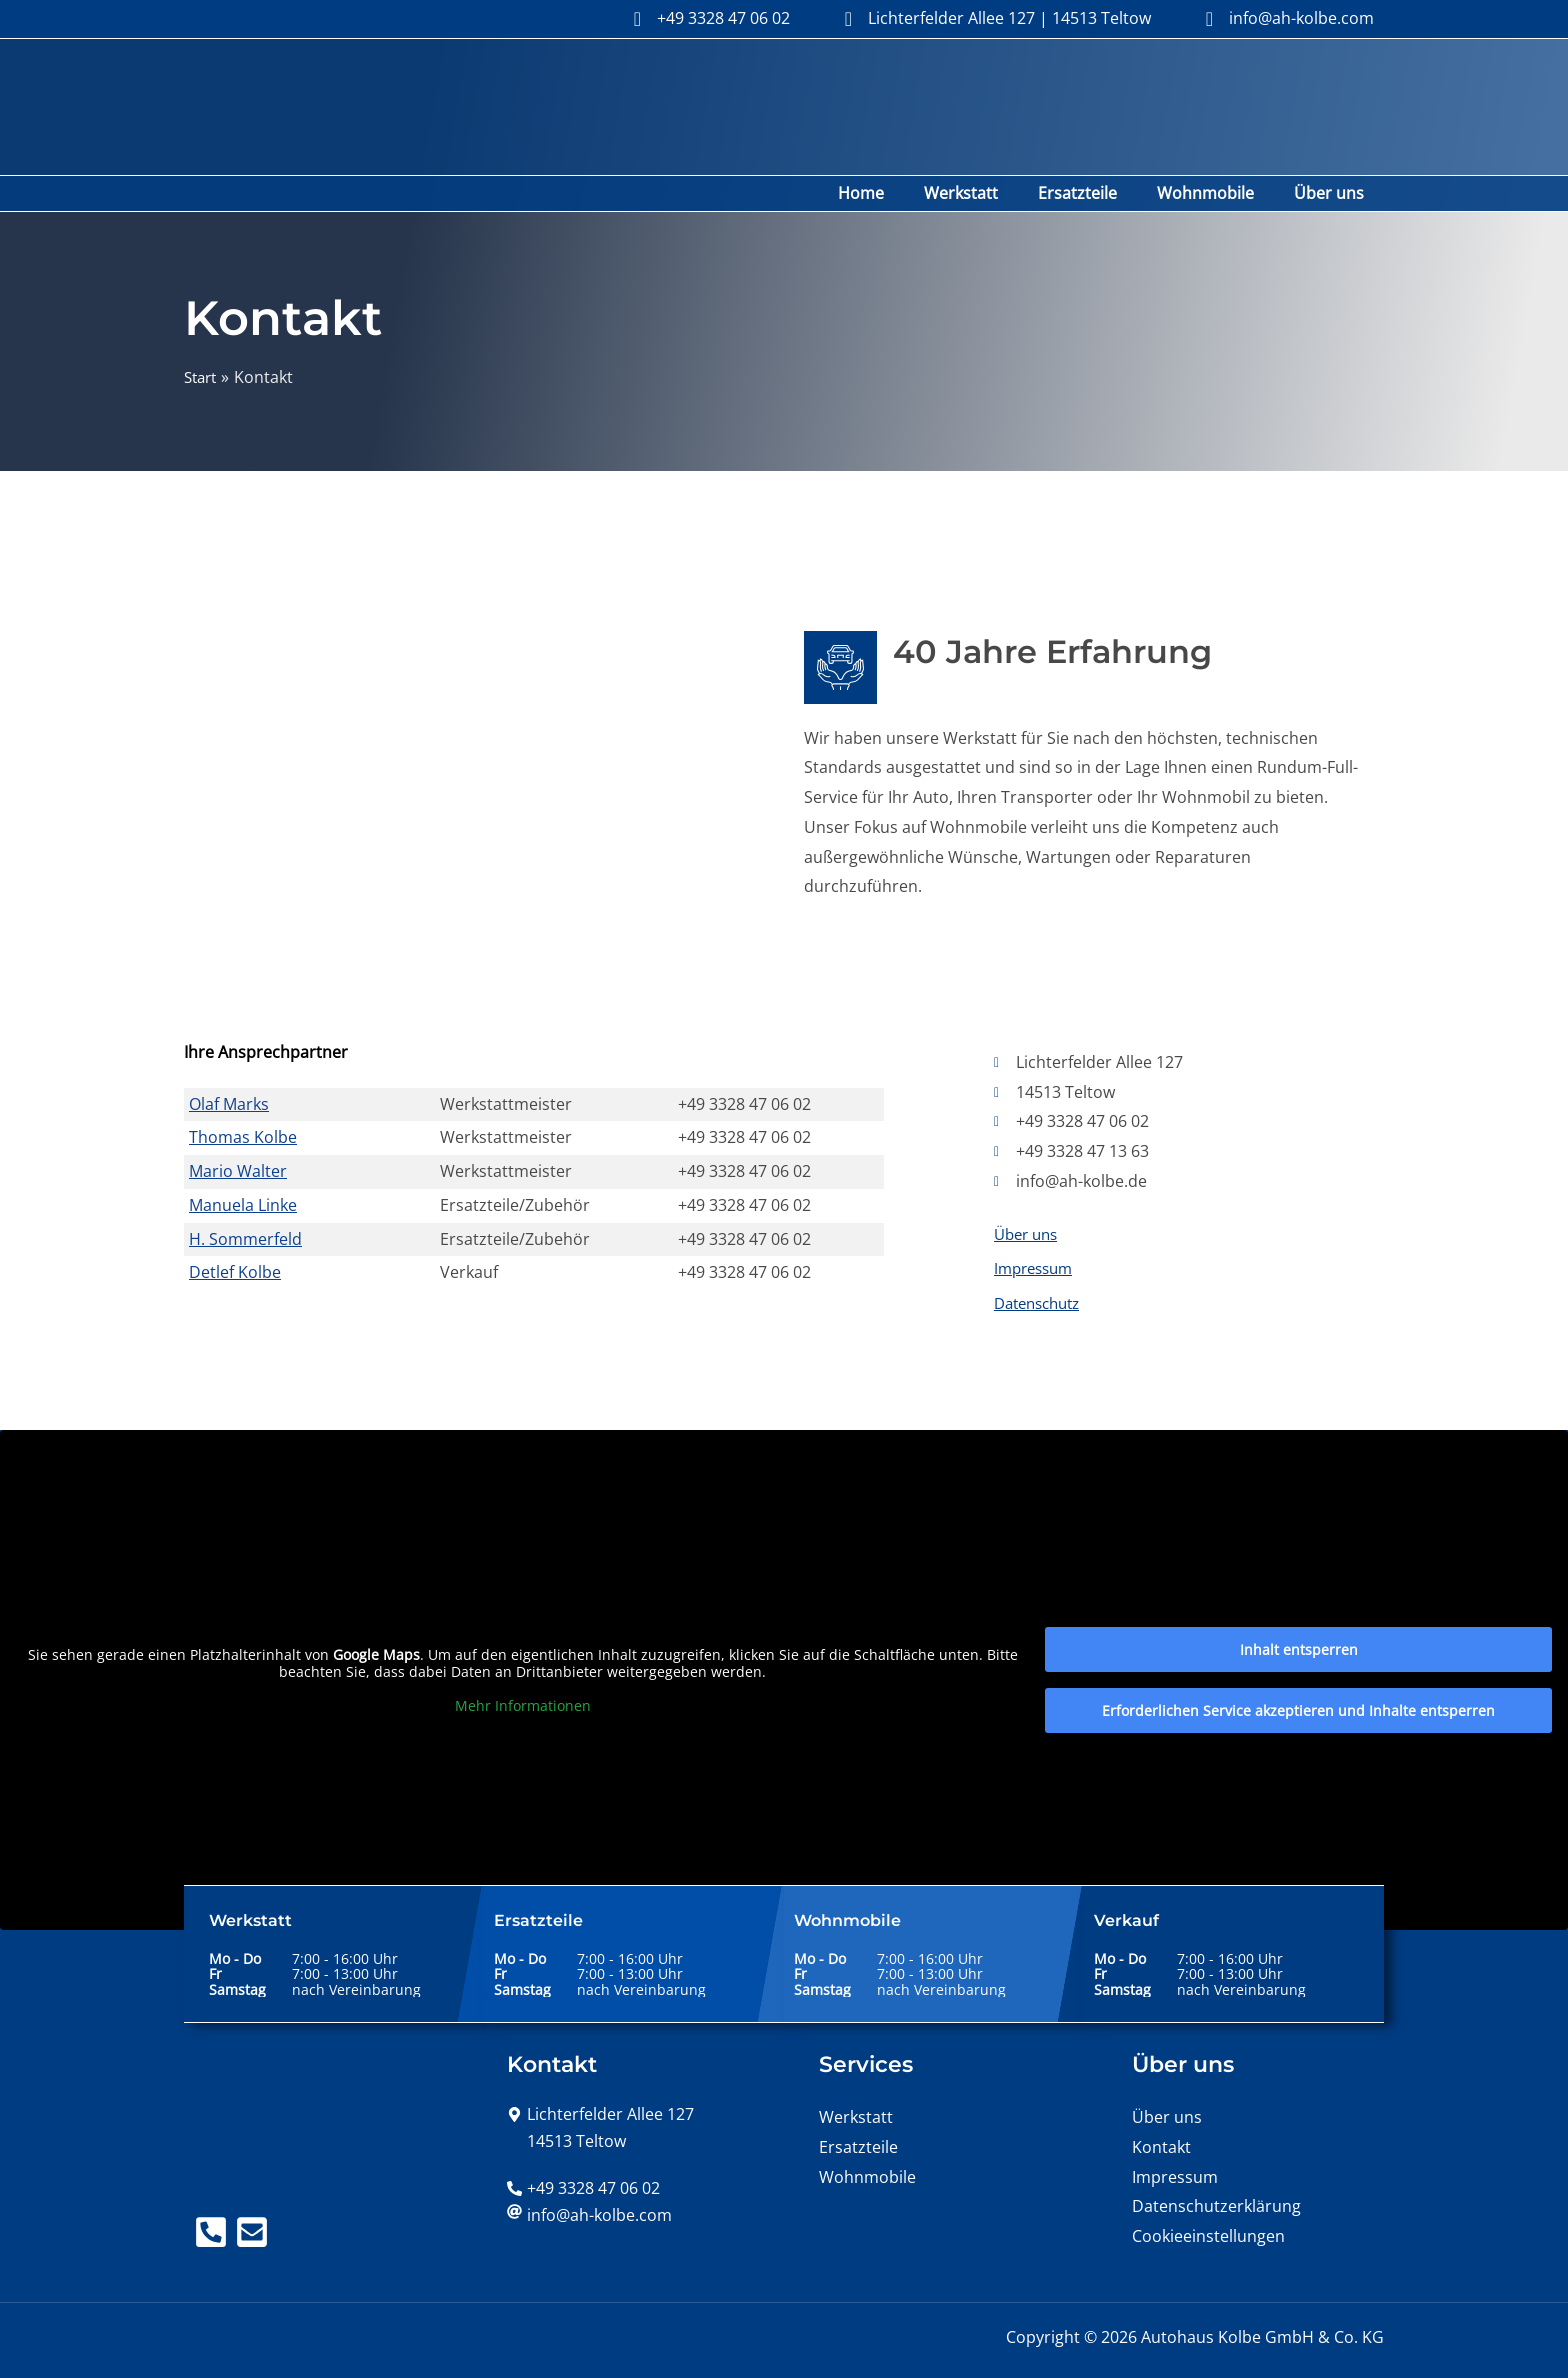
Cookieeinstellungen (1208, 2191)
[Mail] (262, 2187)
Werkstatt (989, 144)
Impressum (1037, 1222)
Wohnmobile (1217, 144)
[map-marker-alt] (600, 2069)
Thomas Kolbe (243, 1088)
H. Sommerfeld (245, 1190)
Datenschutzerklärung (1216, 2162)
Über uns (1333, 144)
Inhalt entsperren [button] (1299, 1605)
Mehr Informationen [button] (523, 1661)
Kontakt (1161, 2102)
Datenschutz (1042, 1258)
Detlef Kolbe (235, 1223)
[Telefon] (211, 2187)
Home (897, 144)
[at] (589, 2170)
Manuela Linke (243, 1156)
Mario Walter (238, 1122)
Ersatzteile (1097, 144)
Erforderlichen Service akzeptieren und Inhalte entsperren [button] (1298, 1666)
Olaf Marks (229, 1055)
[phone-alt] (583, 2143)
